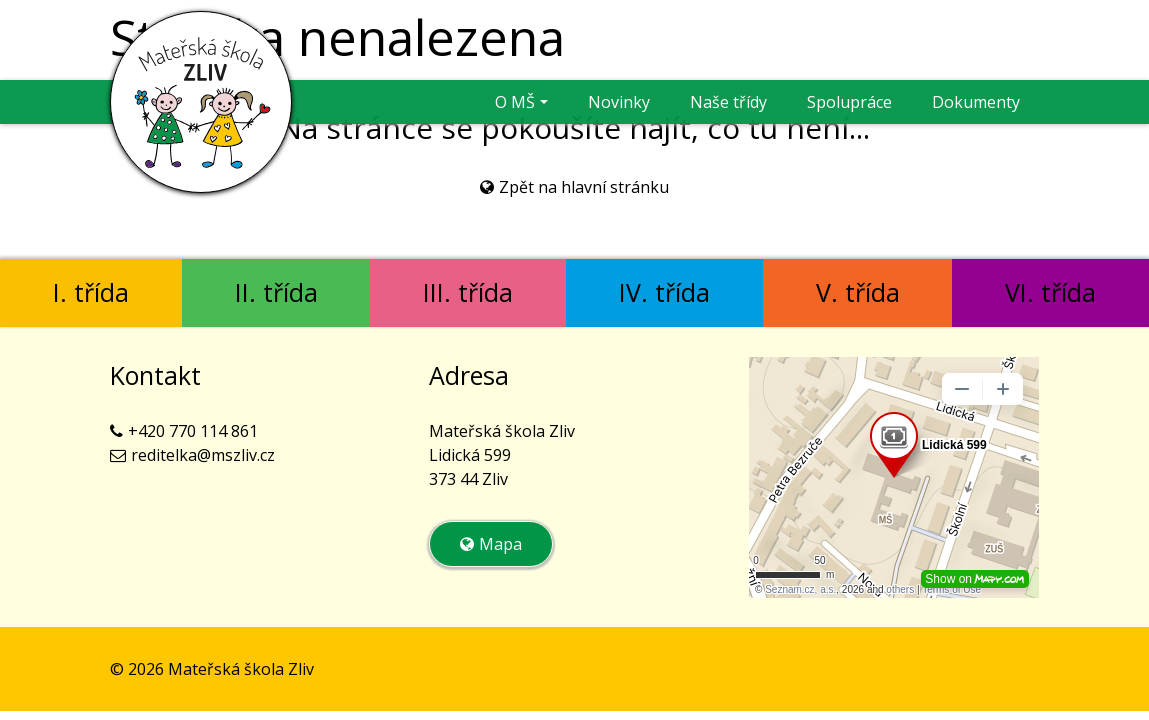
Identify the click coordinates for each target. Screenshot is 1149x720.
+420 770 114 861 (193, 431)
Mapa (500, 544)
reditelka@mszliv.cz (203, 455)
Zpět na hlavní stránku (584, 187)
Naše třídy (728, 102)
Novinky (619, 102)
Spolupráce (849, 102)
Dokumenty (976, 102)
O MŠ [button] (515, 102)
